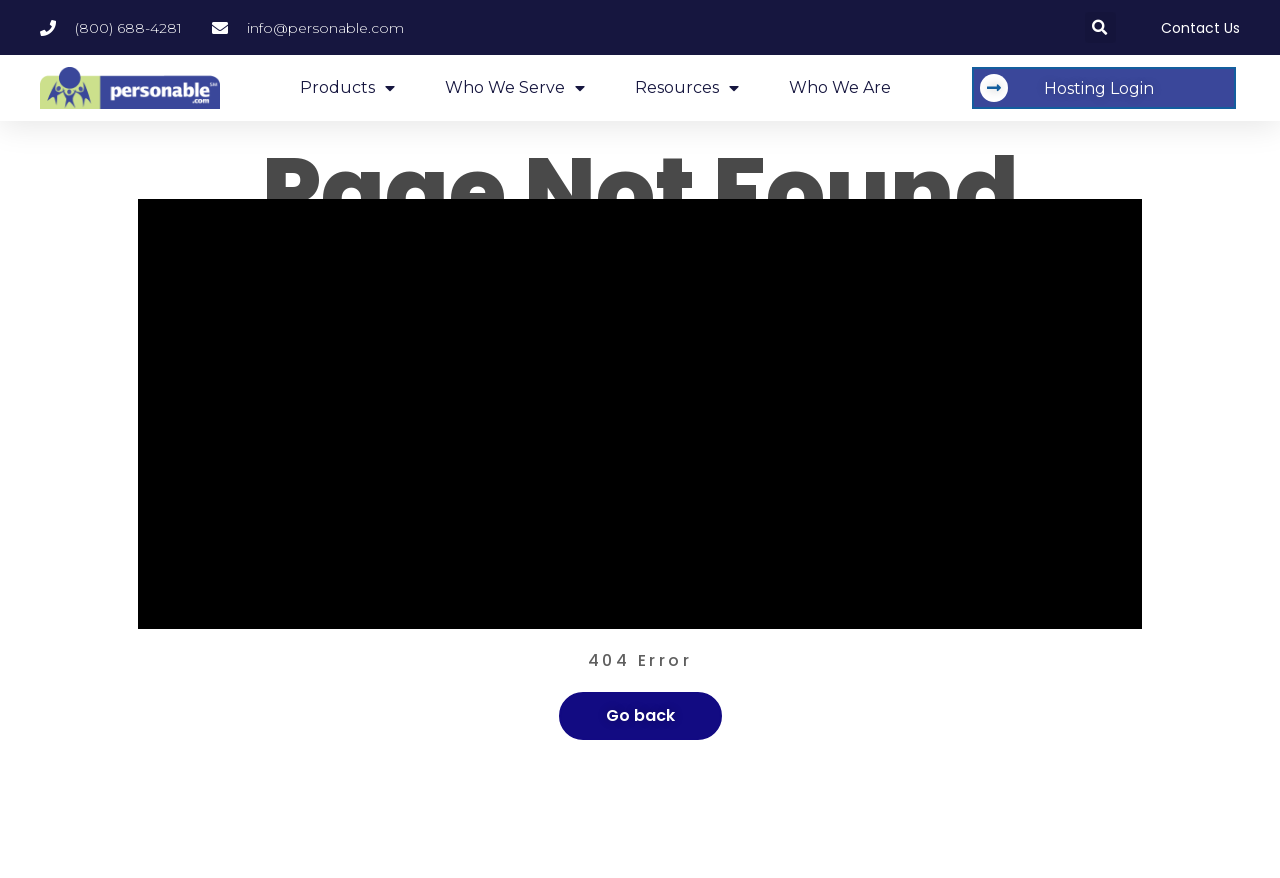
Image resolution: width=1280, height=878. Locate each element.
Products (347, 88)
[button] (1100, 27)
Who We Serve (515, 88)
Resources (687, 88)
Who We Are (840, 87)
